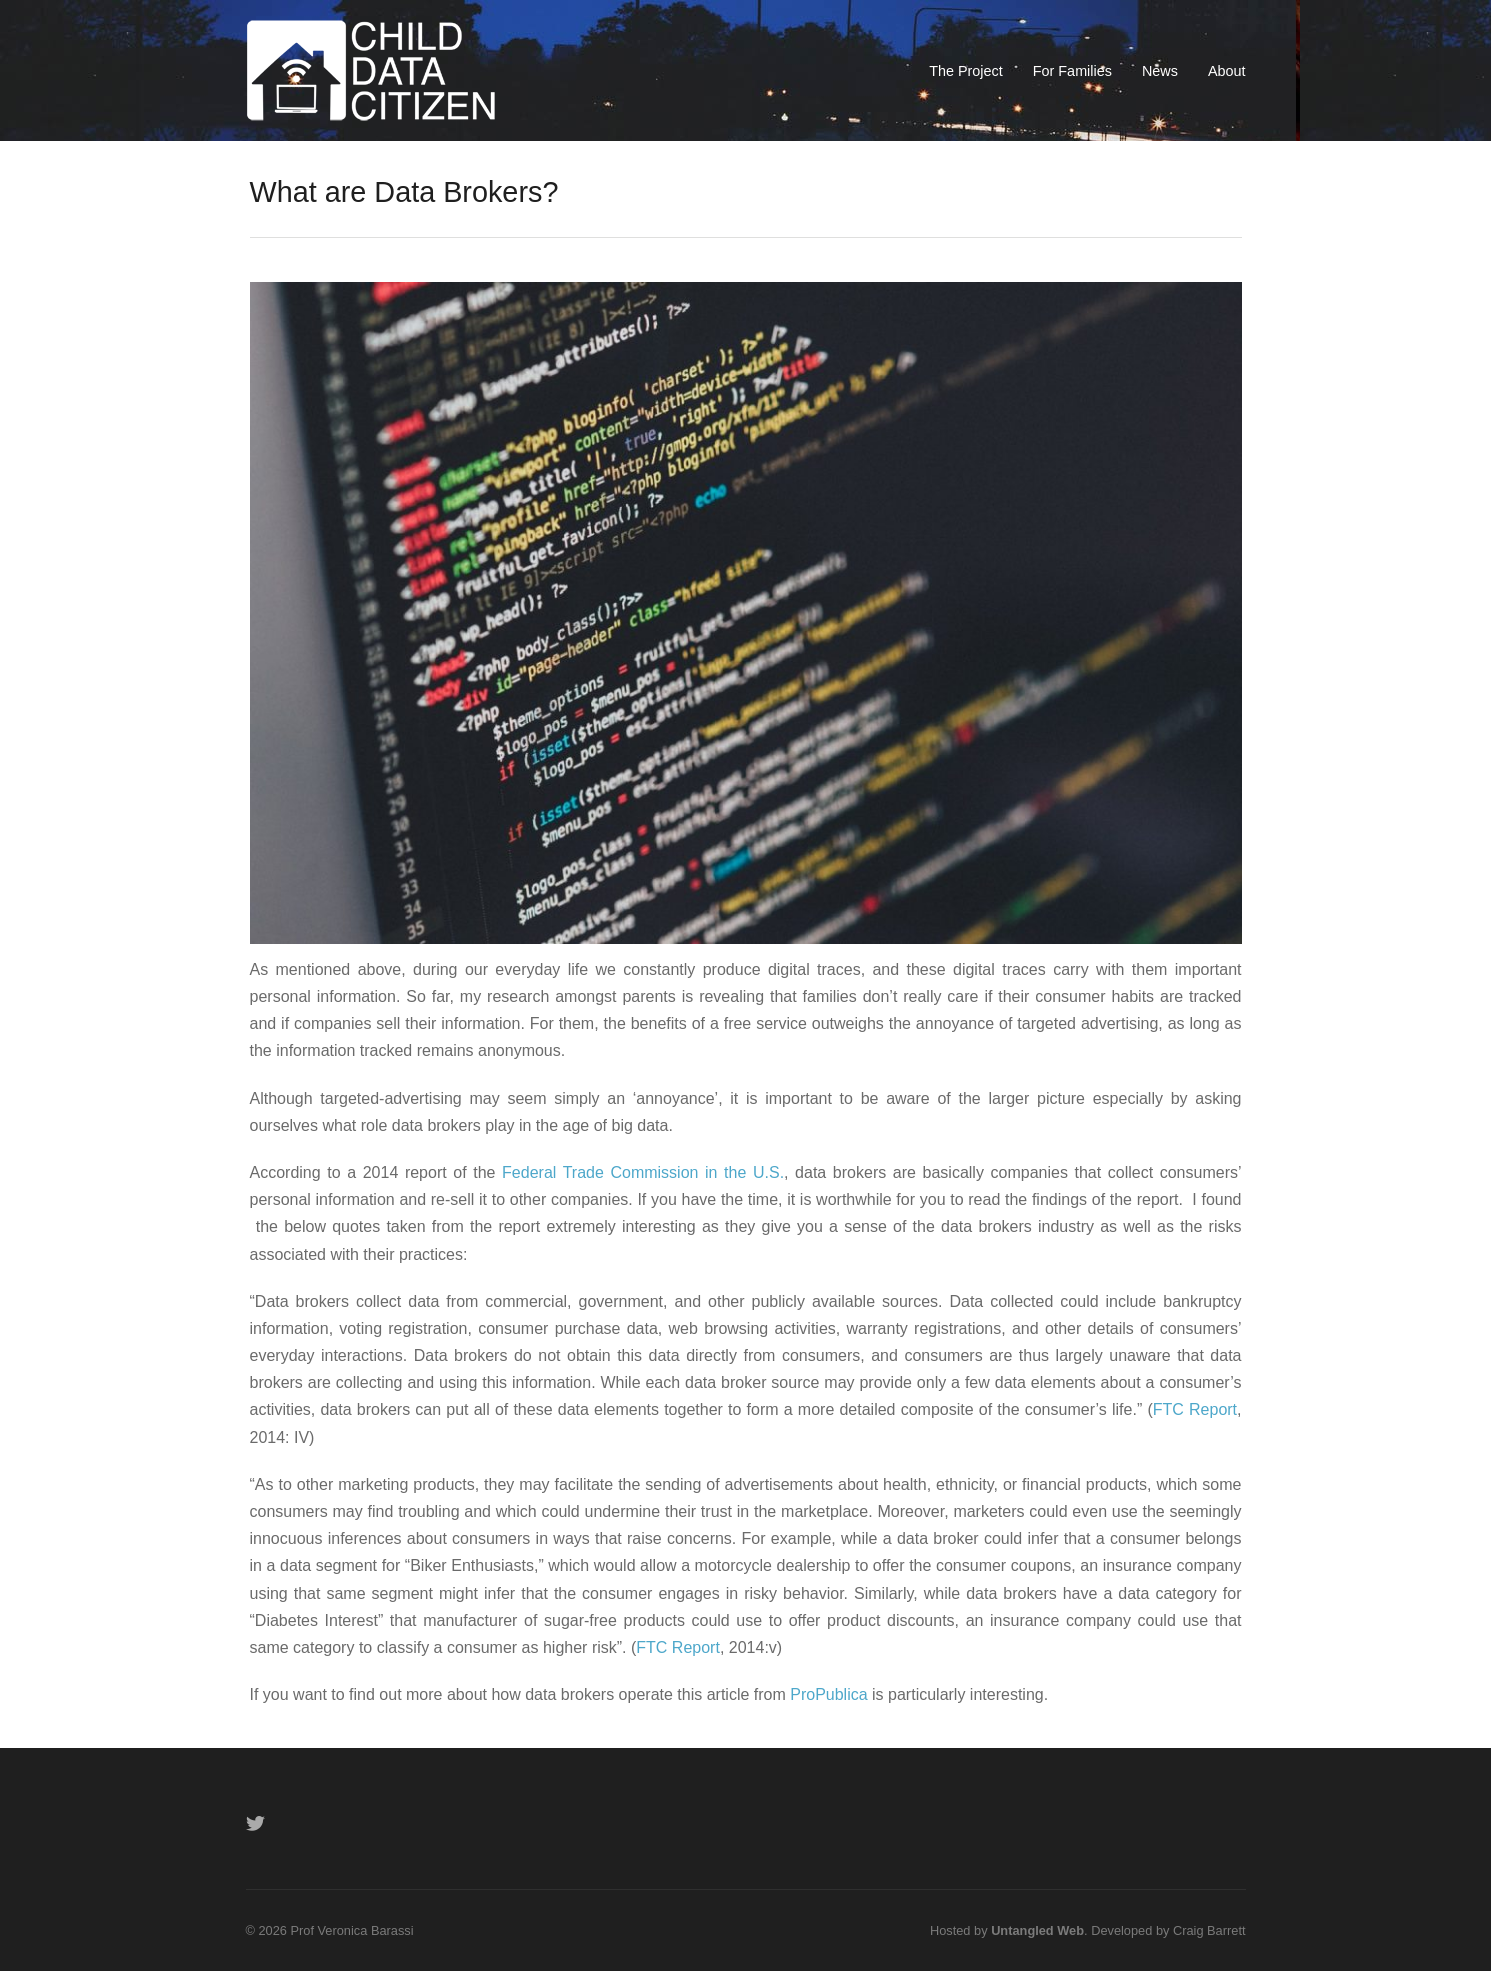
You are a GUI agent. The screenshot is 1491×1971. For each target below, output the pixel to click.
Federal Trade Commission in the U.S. (643, 1172)
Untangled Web (1037, 1930)
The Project (966, 71)
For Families (1072, 71)
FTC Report (1195, 1409)
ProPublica (828, 1694)
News (1160, 71)
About (1227, 71)
